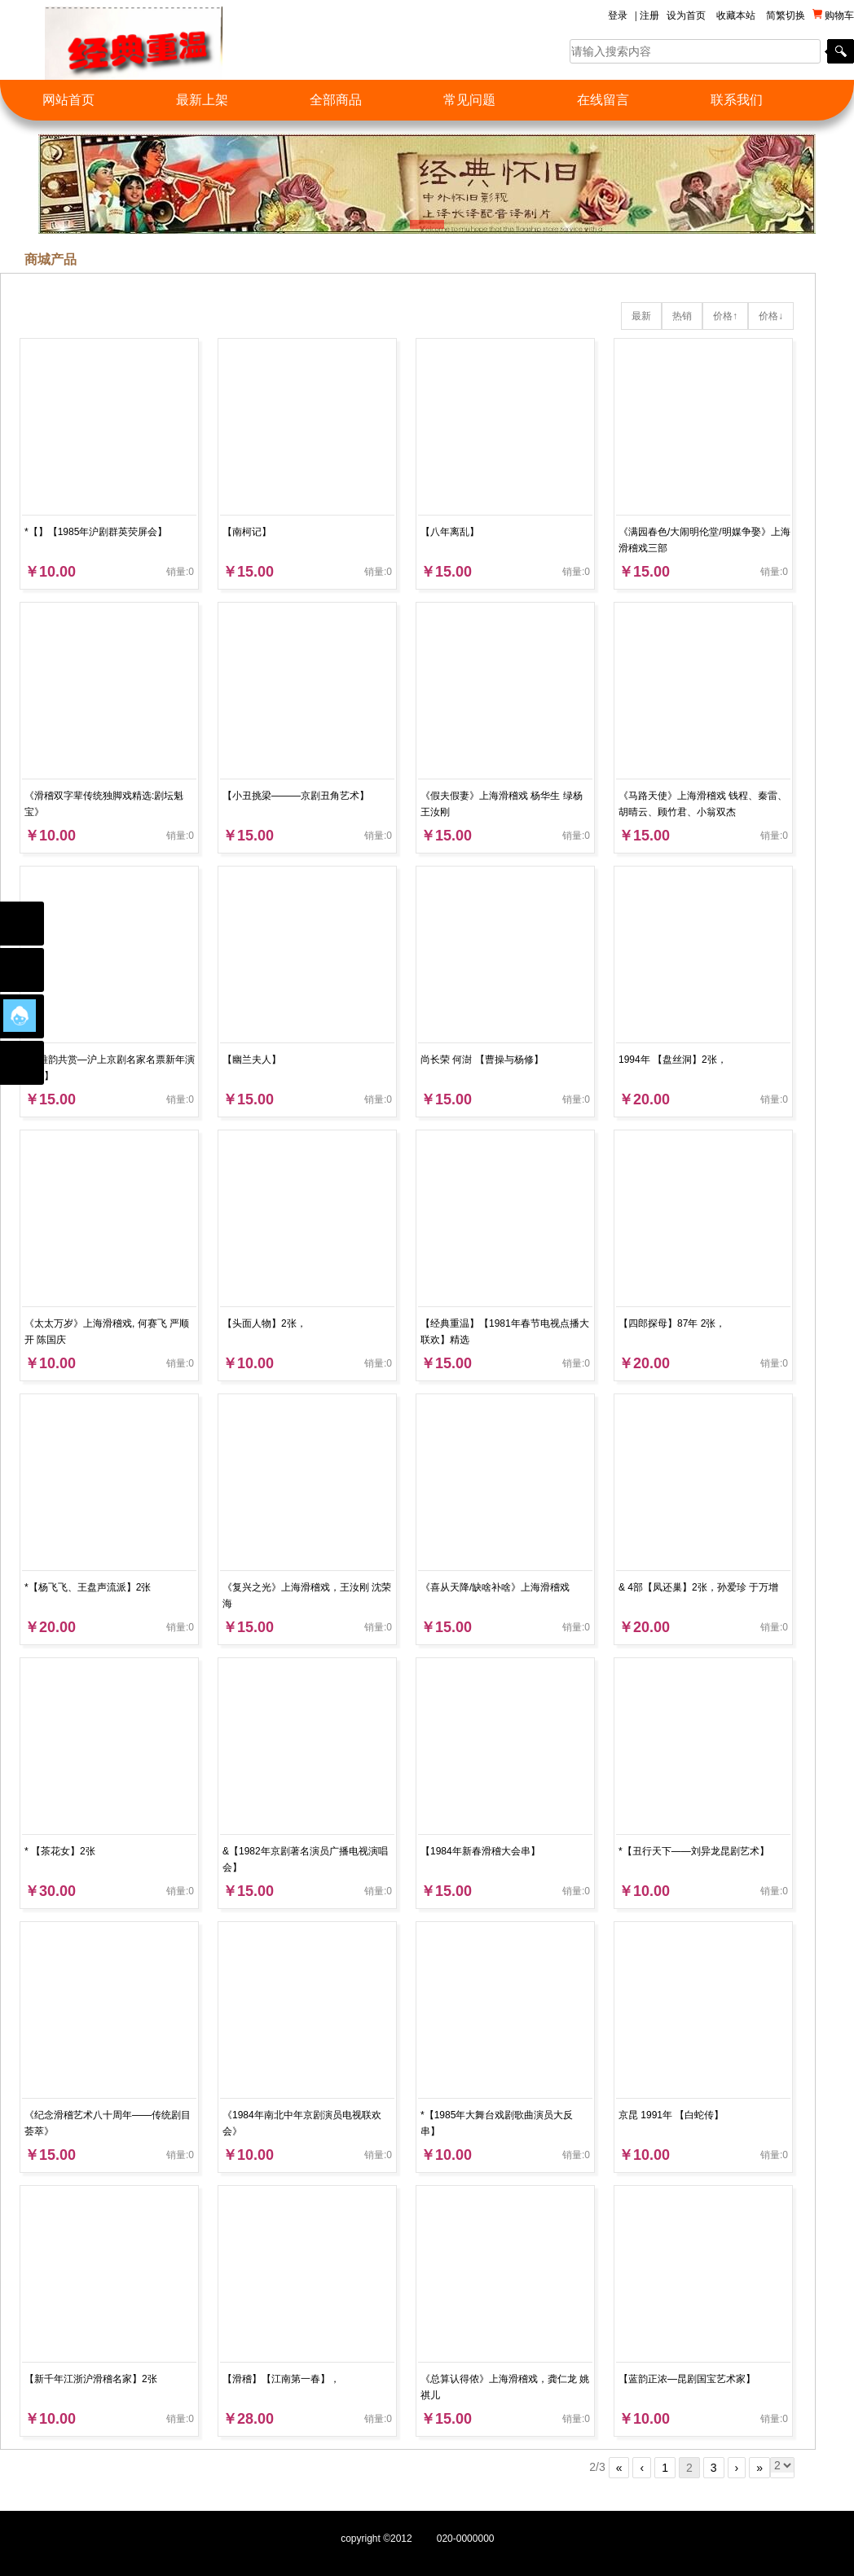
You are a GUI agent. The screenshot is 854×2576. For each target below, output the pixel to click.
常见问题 (469, 100)
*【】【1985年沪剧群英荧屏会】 (95, 532)
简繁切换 (785, 15)
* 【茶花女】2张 (59, 1851)
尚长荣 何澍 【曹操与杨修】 (482, 1059)
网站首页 (68, 100)
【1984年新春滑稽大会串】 (480, 1851)
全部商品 (336, 100)
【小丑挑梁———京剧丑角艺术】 (295, 795)
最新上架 (202, 100)
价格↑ (725, 316)
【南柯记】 (246, 532)
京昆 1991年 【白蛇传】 (671, 2115)
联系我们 (737, 100)
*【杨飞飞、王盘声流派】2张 (87, 1587)
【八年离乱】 (449, 532)
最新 (641, 316)
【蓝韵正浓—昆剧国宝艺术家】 (686, 2379)
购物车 (833, 15)
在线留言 (603, 100)
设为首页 (686, 15)
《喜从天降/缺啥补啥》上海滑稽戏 (495, 1587)
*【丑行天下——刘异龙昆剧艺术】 (693, 1851)
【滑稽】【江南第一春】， (281, 2379)
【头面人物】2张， (264, 1323)
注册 (649, 15)
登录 (617, 15)
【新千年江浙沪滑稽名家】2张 (90, 2379)
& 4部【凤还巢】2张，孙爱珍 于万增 (698, 1587)
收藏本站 (735, 15)
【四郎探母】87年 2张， (671, 1323)
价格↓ (771, 316)
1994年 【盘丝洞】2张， (672, 1059)
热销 (682, 316)
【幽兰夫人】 (251, 1059)
